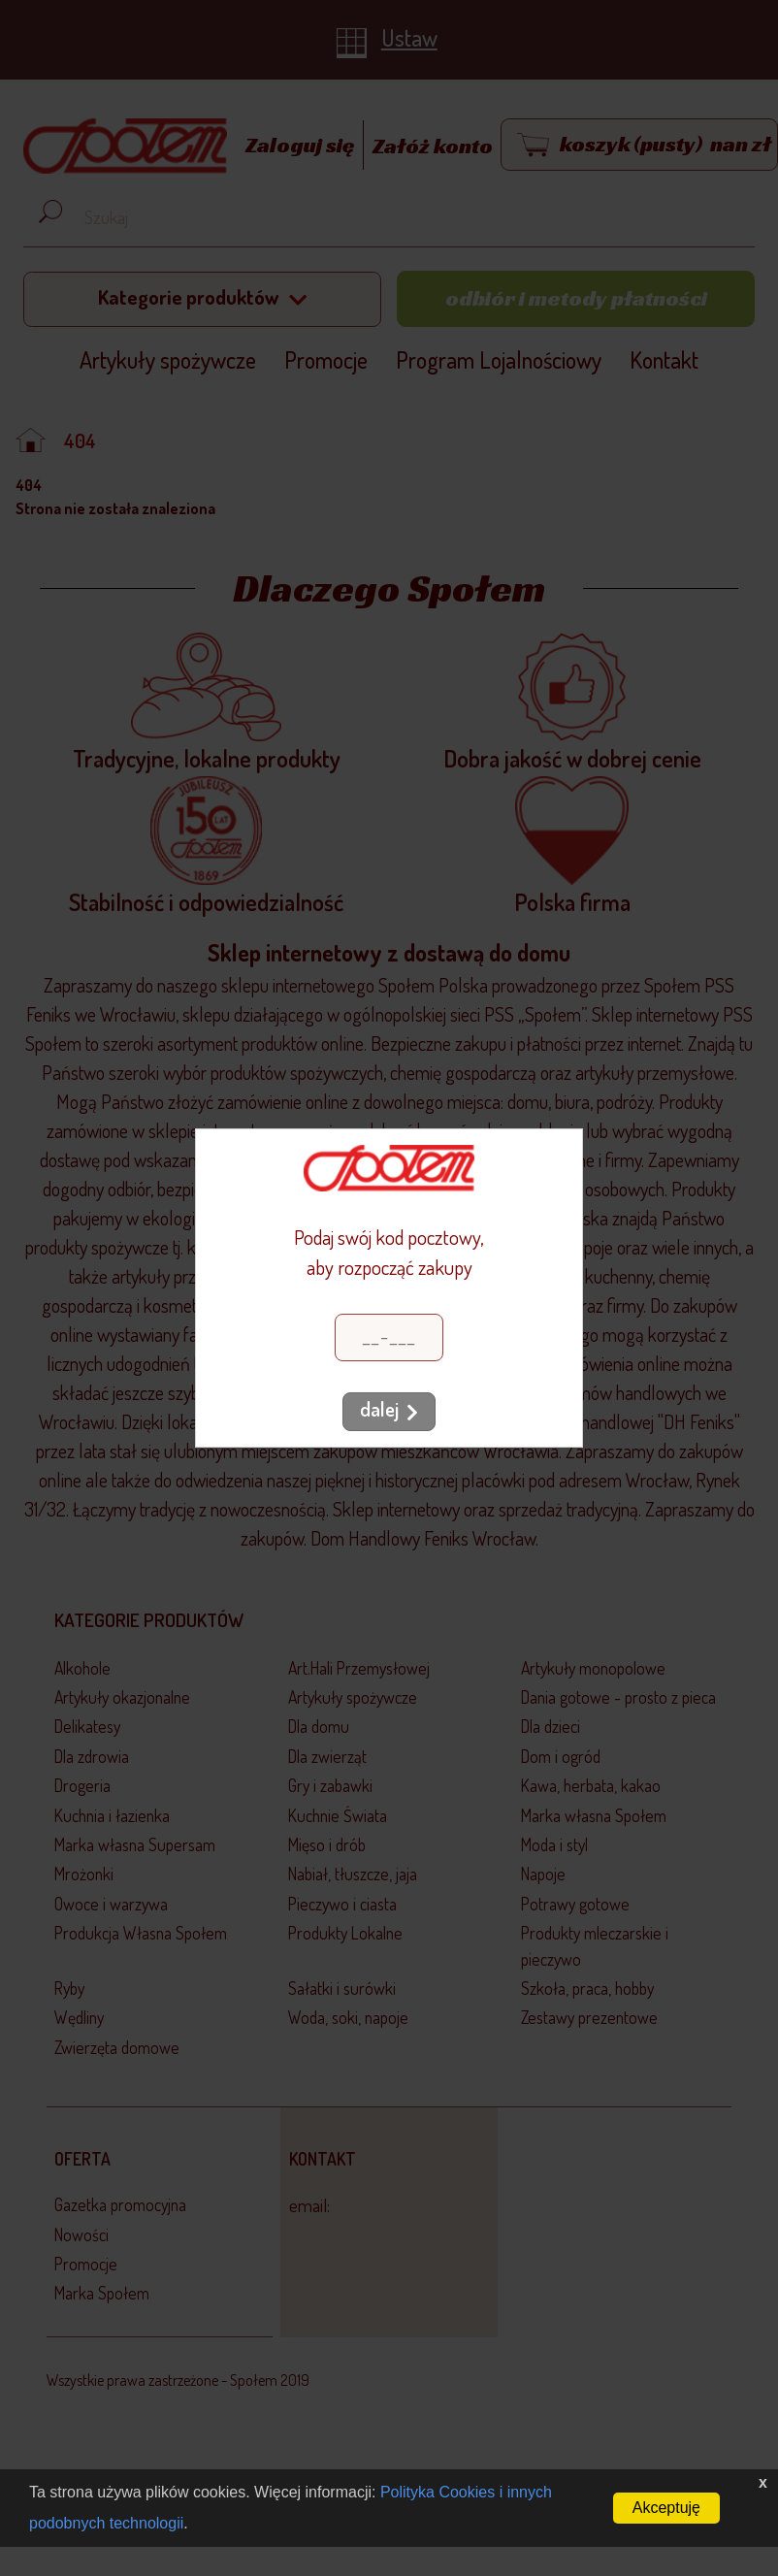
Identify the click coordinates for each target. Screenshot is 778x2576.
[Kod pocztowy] (389, 1337)
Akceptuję (666, 2507)
